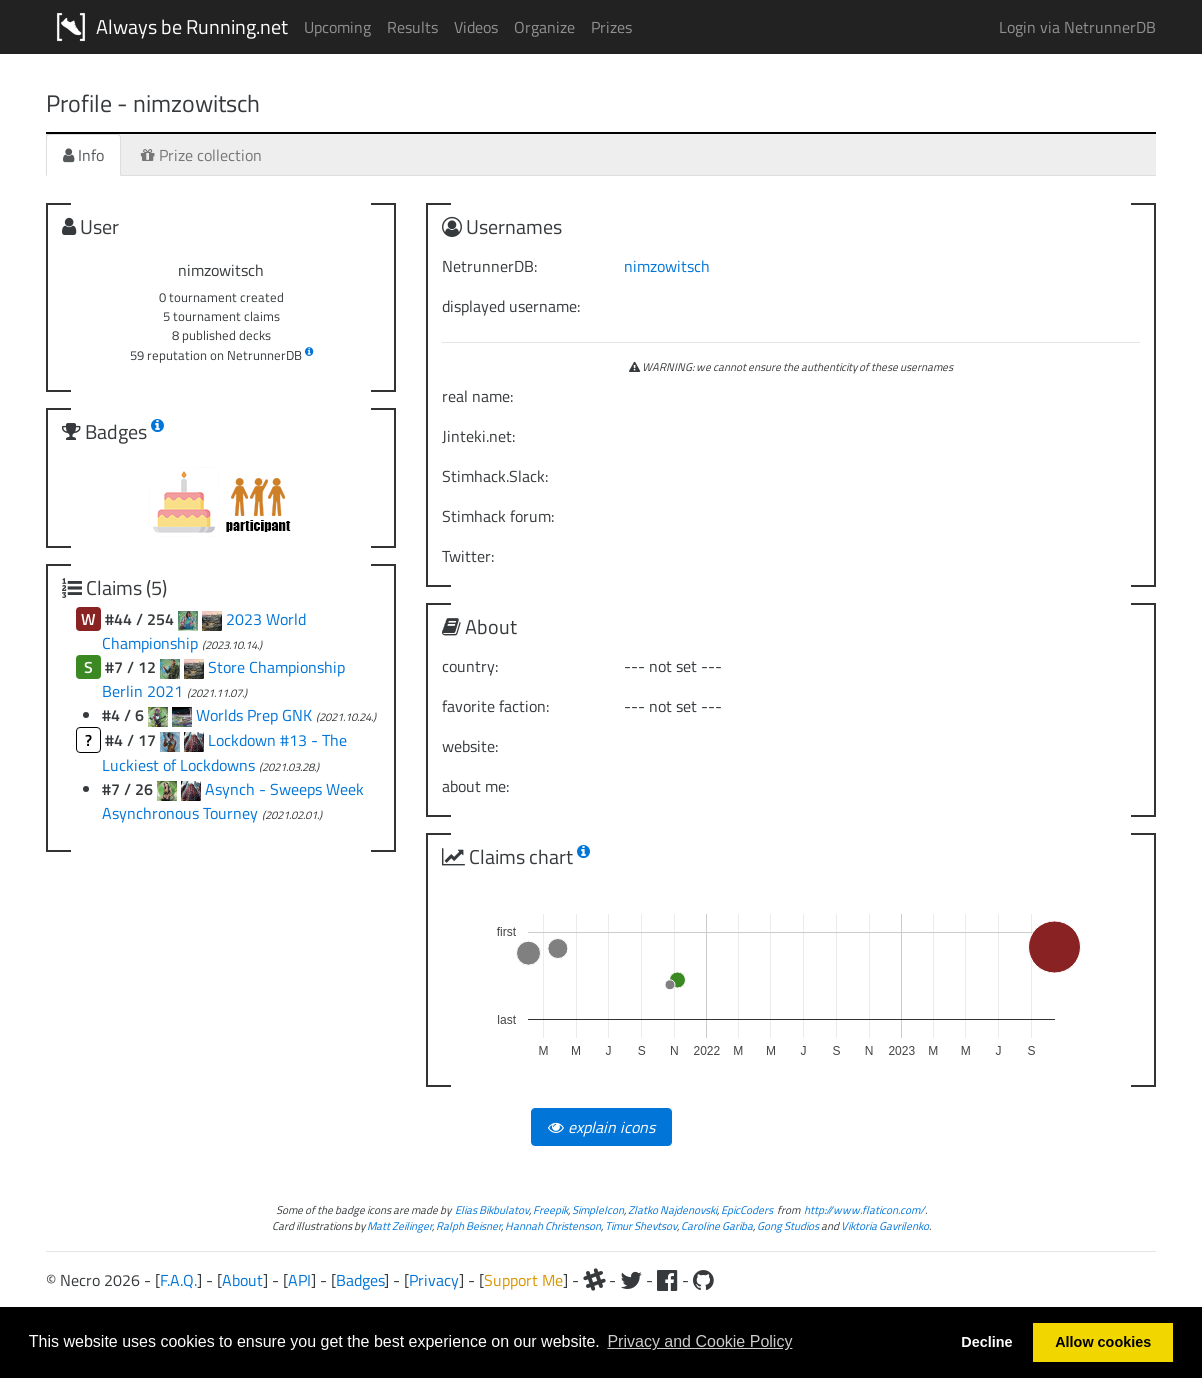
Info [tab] (83, 155)
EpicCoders (747, 1209)
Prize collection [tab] (201, 155)
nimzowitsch (667, 266)
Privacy (434, 1280)
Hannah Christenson (553, 1225)
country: (470, 666)
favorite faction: (495, 706)
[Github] (703, 1280)
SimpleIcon (598, 1209)
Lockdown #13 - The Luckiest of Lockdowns (224, 752)
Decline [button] (986, 1342)
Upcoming (337, 27)
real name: (477, 396)
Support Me (523, 1280)
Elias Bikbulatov (492, 1209)
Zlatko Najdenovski (672, 1209)
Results (412, 27)
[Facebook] (667, 1280)
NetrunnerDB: (489, 266)
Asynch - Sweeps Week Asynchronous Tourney (233, 801)
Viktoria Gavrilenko (885, 1225)
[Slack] (594, 1280)
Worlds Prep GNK (256, 715)
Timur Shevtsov (641, 1225)
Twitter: (468, 556)
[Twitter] (631, 1280)
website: (470, 746)
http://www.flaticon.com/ (864, 1209)
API (299, 1280)
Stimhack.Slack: (495, 476)
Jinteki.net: (478, 436)
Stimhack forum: (498, 516)
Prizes (611, 27)
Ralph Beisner (468, 1225)
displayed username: (511, 306)
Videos (476, 27)
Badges (360, 1280)
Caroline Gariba (717, 1225)
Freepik (550, 1209)
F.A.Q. (178, 1280)
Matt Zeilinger (399, 1225)
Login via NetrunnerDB (1077, 27)
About (242, 1280)
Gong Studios (788, 1225)
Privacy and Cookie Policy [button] (699, 1341)
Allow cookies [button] (1103, 1342)
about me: (475, 786)
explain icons (601, 1127)
